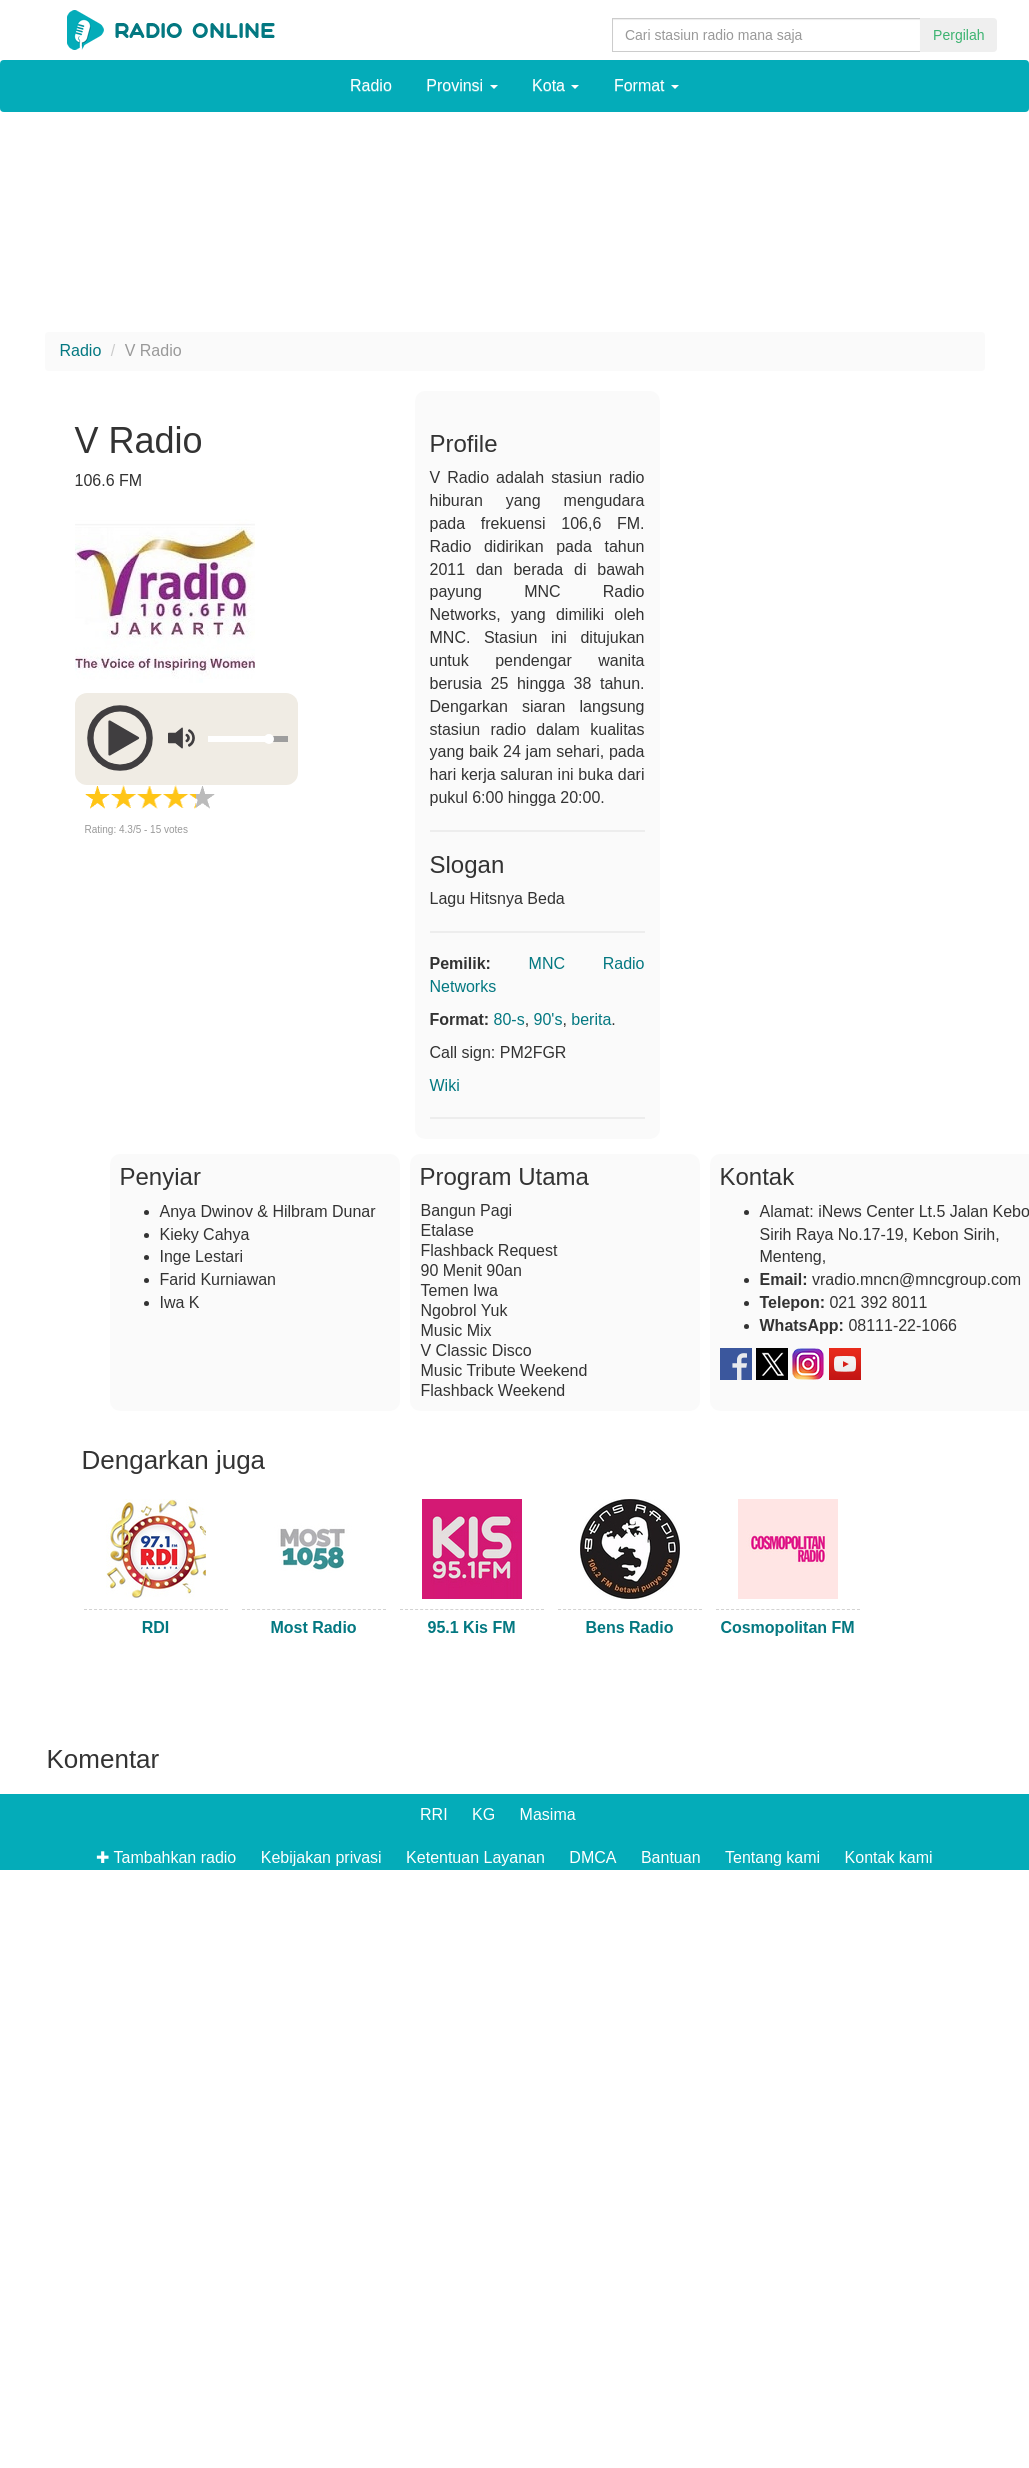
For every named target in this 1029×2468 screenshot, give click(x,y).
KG (483, 1814)
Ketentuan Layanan (475, 1857)
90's (548, 1019)
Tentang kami (772, 1857)
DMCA (592, 1857)
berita (591, 1019)
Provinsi (461, 85)
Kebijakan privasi (321, 1857)
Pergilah (958, 35)
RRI (434, 1814)
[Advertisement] (195, 227)
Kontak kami (889, 1857)
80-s (509, 1019)
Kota (555, 85)
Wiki (445, 1085)
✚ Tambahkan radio (166, 1857)
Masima (548, 1814)
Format (646, 85)
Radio (371, 85)
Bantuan (671, 1857)
